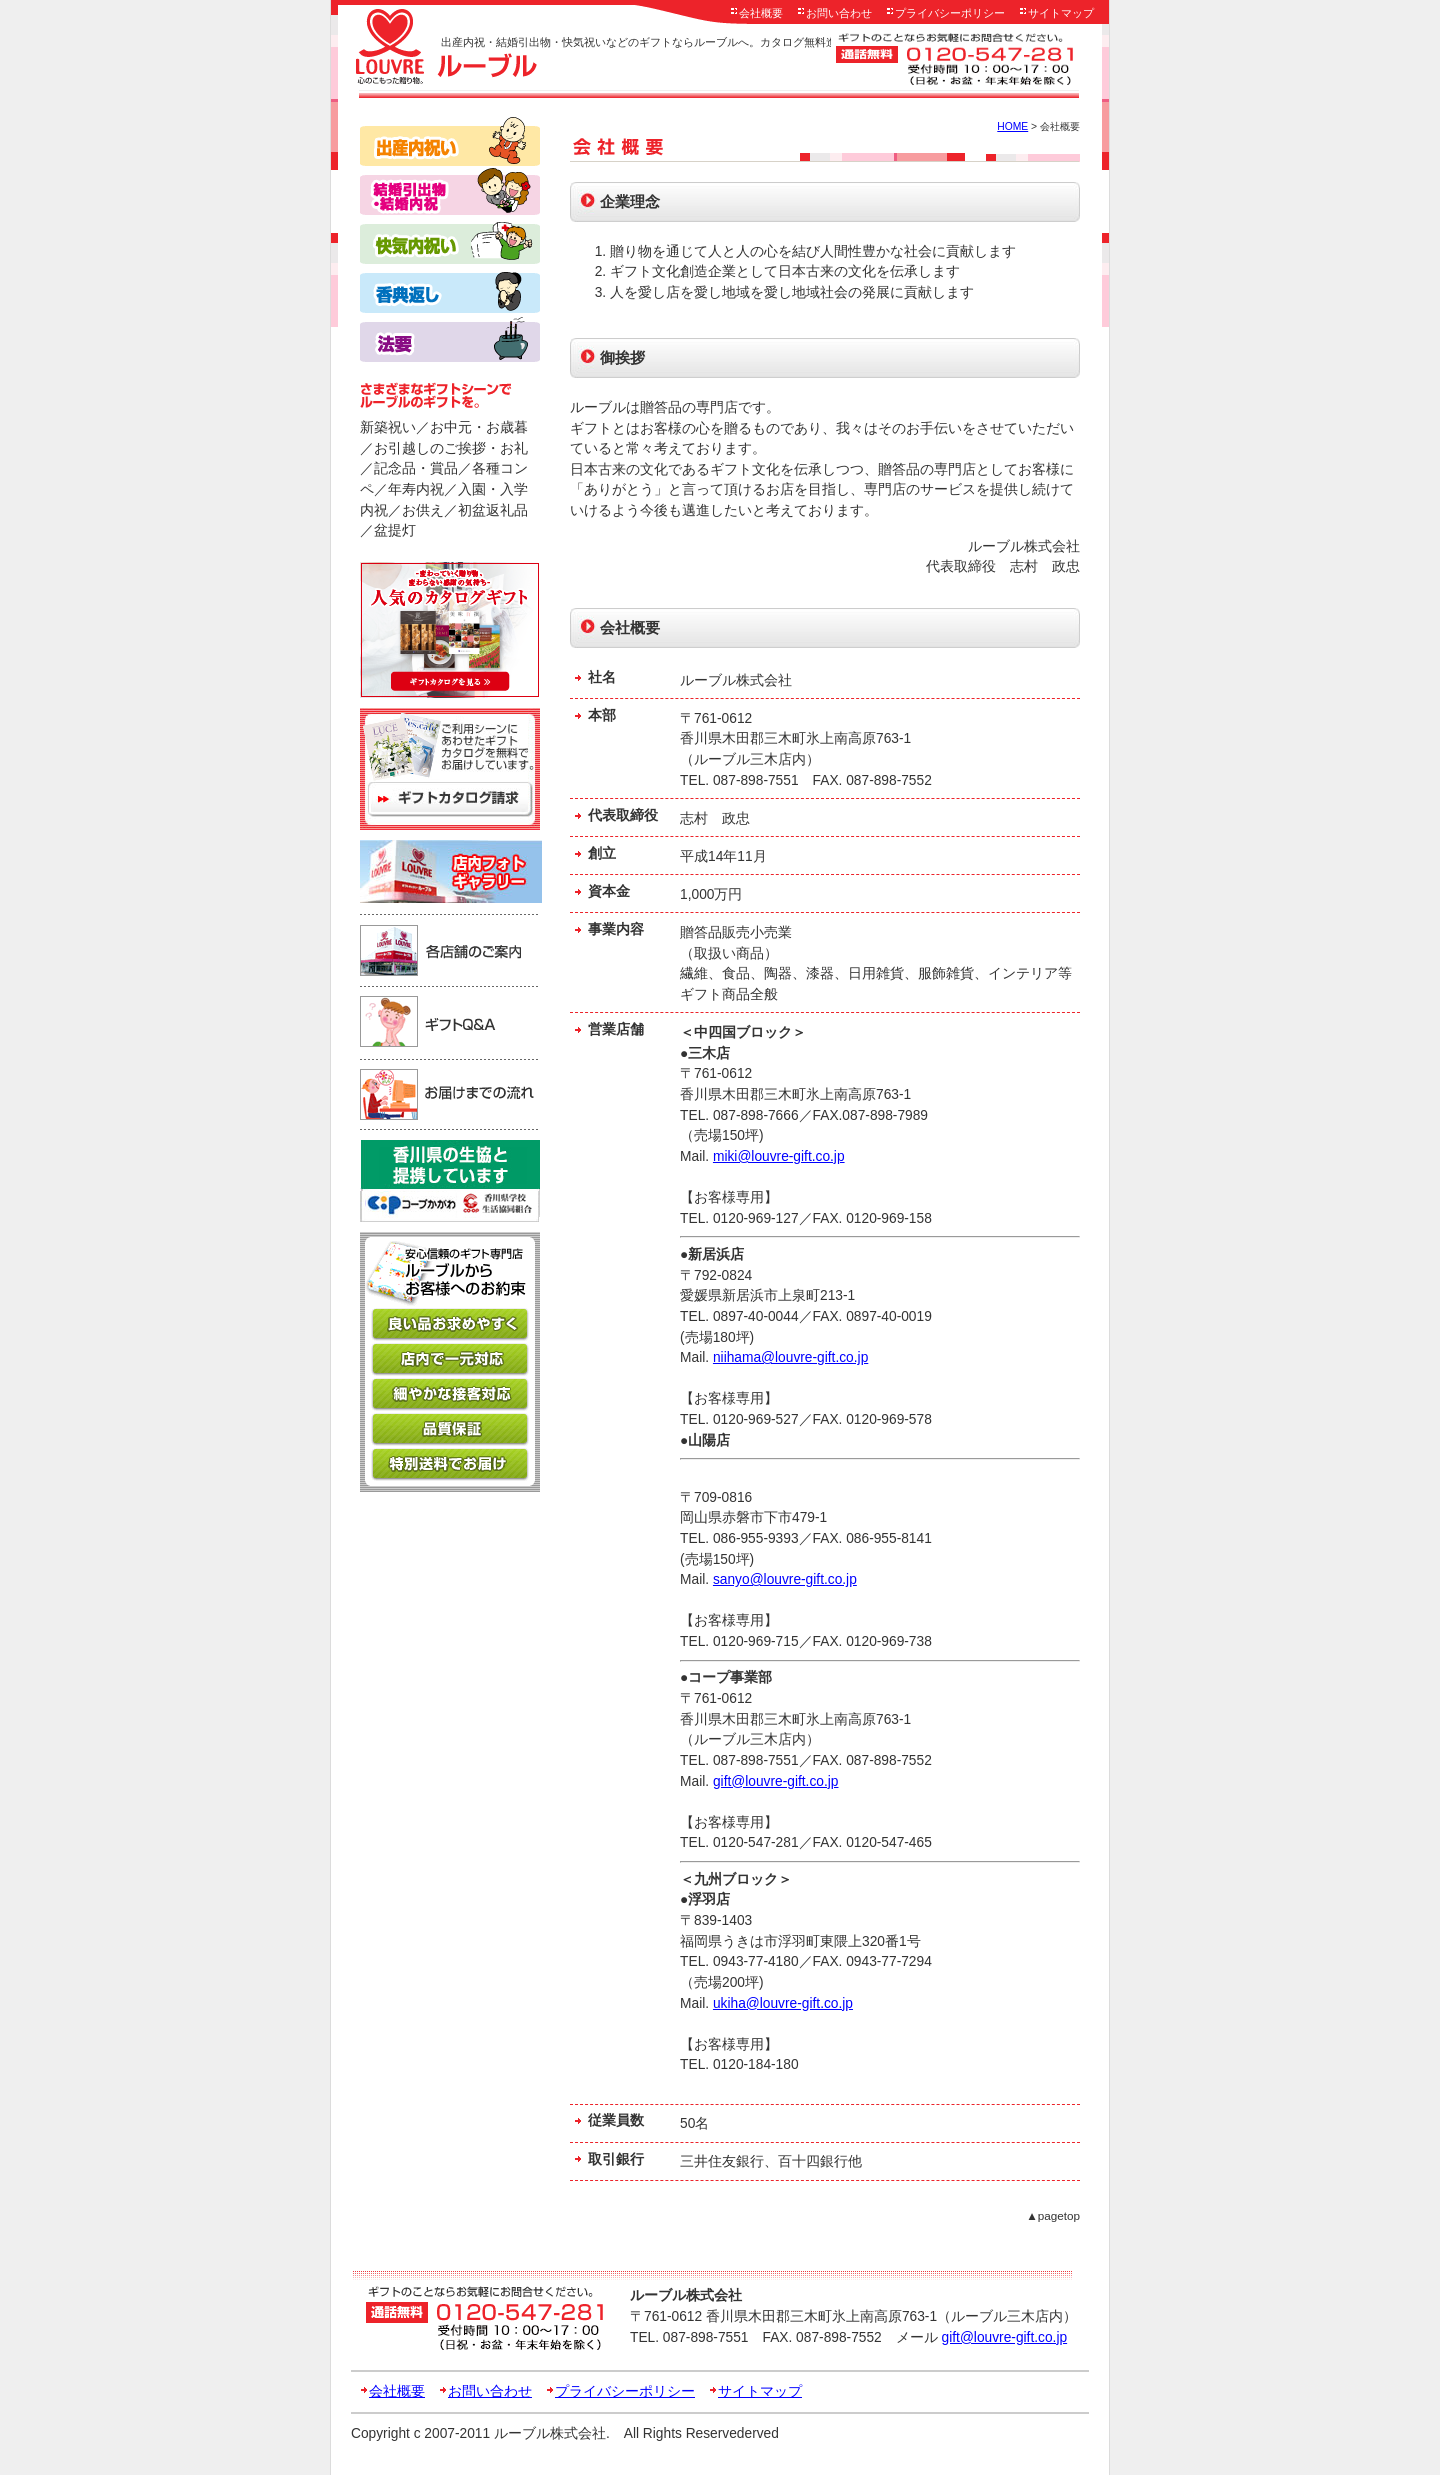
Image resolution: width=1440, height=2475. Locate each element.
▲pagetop (1053, 2215)
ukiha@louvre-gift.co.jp (783, 2003)
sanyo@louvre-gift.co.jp (785, 1579)
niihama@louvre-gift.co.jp (790, 1357)
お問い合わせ (839, 13)
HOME (1012, 126)
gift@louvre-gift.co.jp (776, 1781)
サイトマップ (1061, 13)
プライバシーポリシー (950, 13)
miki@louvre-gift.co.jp (779, 1156)
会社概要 (761, 13)
